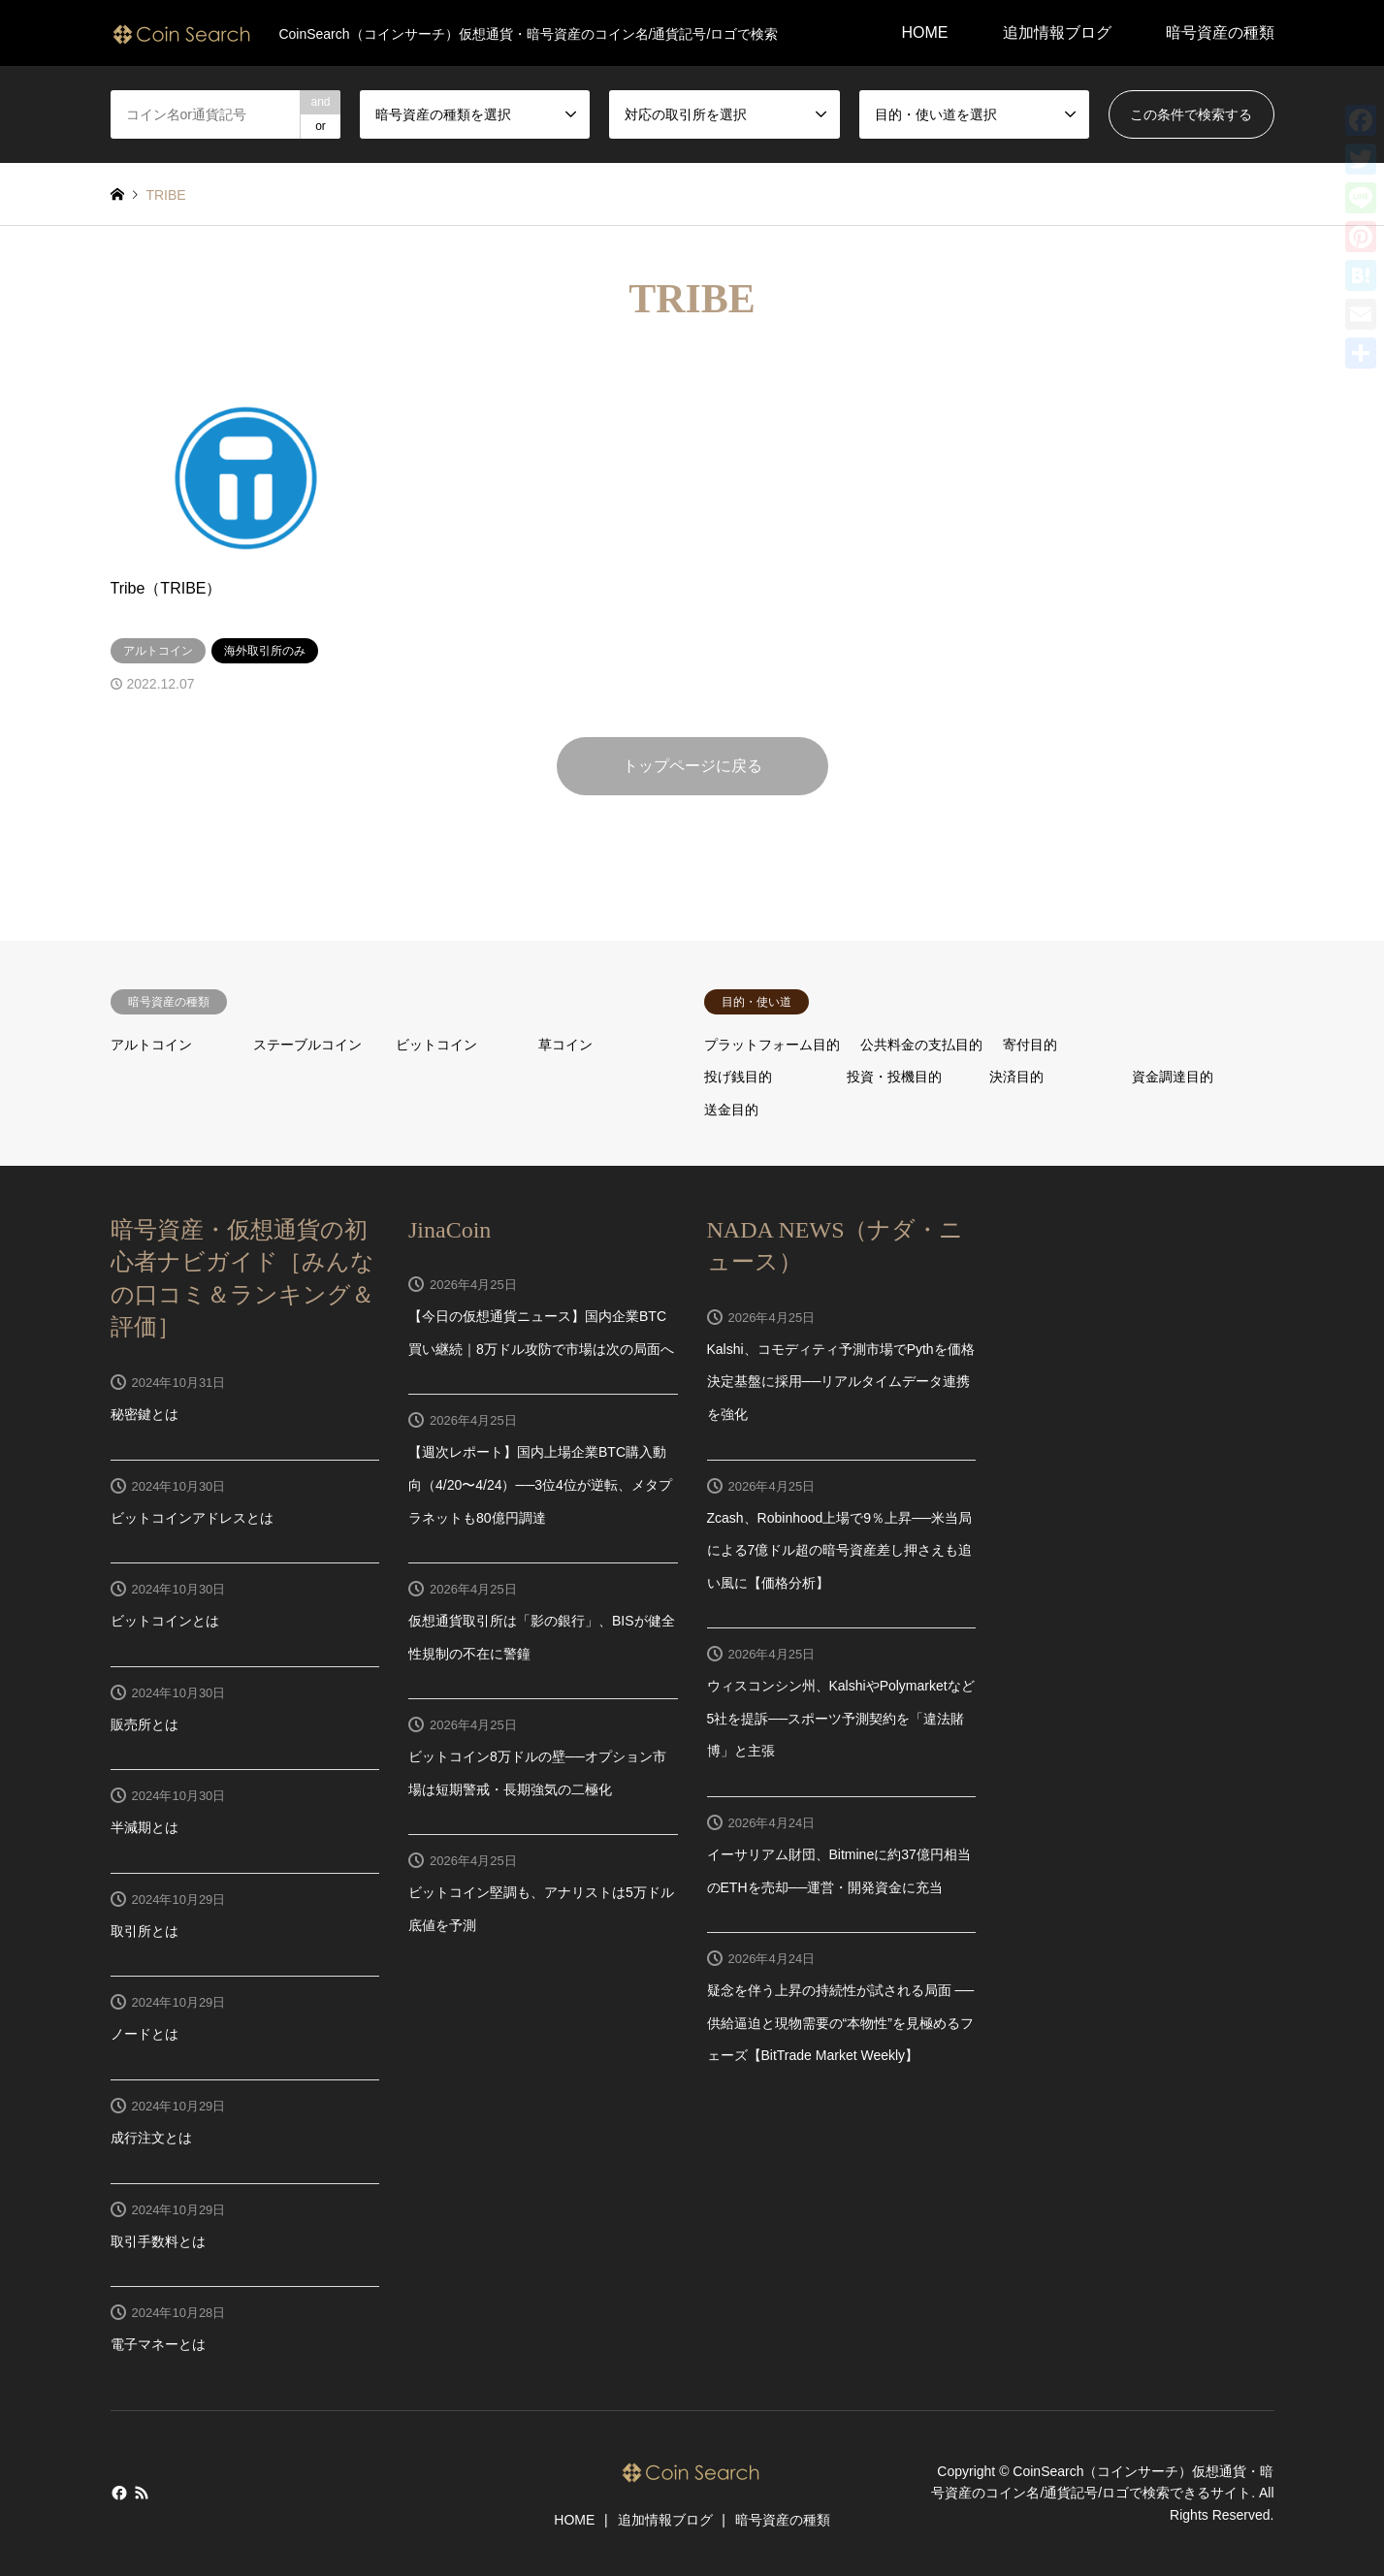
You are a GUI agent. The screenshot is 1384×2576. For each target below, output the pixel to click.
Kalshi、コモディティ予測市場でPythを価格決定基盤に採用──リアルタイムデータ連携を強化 (841, 1381)
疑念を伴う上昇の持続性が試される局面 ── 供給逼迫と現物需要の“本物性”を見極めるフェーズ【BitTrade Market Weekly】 (841, 2022)
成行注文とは (151, 2137)
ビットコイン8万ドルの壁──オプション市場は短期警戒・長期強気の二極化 (537, 1773)
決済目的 (1016, 1076)
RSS (141, 2492)
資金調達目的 (1172, 1076)
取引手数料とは (158, 2241)
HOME (925, 32)
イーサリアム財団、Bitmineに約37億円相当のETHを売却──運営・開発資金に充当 (839, 1871)
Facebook (117, 2492)
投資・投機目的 (894, 1076)
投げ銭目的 (738, 1076)
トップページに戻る (692, 765)
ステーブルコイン (307, 1044)
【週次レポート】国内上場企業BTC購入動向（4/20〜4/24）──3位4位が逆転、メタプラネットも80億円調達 (540, 1484)
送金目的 (731, 1109)
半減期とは (144, 1827)
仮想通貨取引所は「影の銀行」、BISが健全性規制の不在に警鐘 (541, 1637)
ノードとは (144, 2034)
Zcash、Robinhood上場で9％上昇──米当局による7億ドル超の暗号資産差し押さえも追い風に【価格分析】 (840, 1550)
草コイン (565, 1044)
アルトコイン (151, 1044)
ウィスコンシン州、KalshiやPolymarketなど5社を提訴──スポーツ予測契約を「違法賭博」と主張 (841, 1718)
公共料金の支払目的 (921, 1044)
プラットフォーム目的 (772, 1044)
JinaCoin (449, 1229)
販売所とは (144, 1724)
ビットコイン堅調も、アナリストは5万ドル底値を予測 (541, 1908)
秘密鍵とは (144, 1414)
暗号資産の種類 (1220, 32)
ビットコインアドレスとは (192, 1518)
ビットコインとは (165, 1620)
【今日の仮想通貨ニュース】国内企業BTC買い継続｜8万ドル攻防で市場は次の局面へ (541, 1332)
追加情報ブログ (1057, 32)
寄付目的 (1030, 1044)
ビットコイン (436, 1044)
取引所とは (144, 1931)
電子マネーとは (158, 2344)
